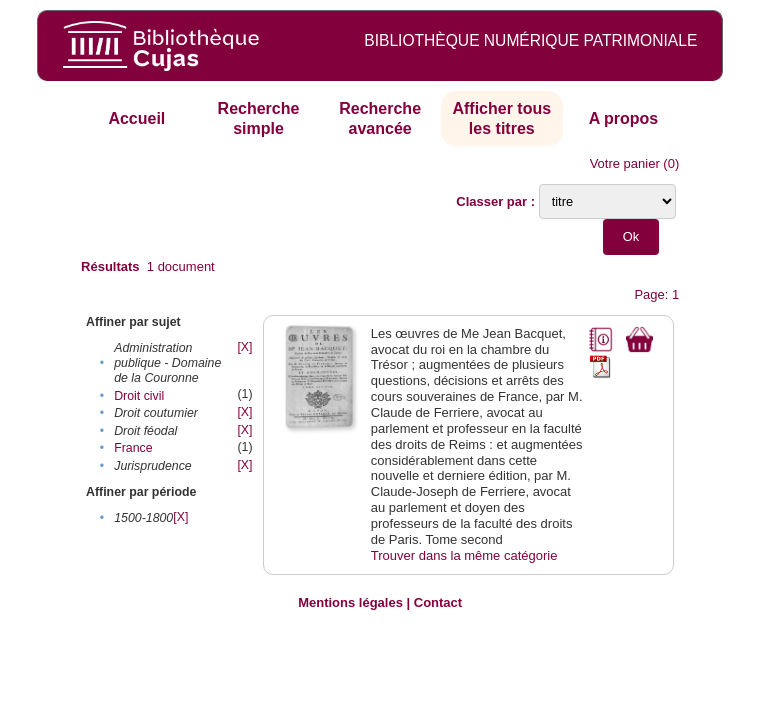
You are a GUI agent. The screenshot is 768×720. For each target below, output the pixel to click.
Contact (438, 602)
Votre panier (625, 163)
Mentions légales (350, 602)
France (133, 448)
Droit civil (139, 396)
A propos (624, 118)
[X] (244, 347)
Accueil (136, 118)
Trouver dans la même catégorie (464, 555)
